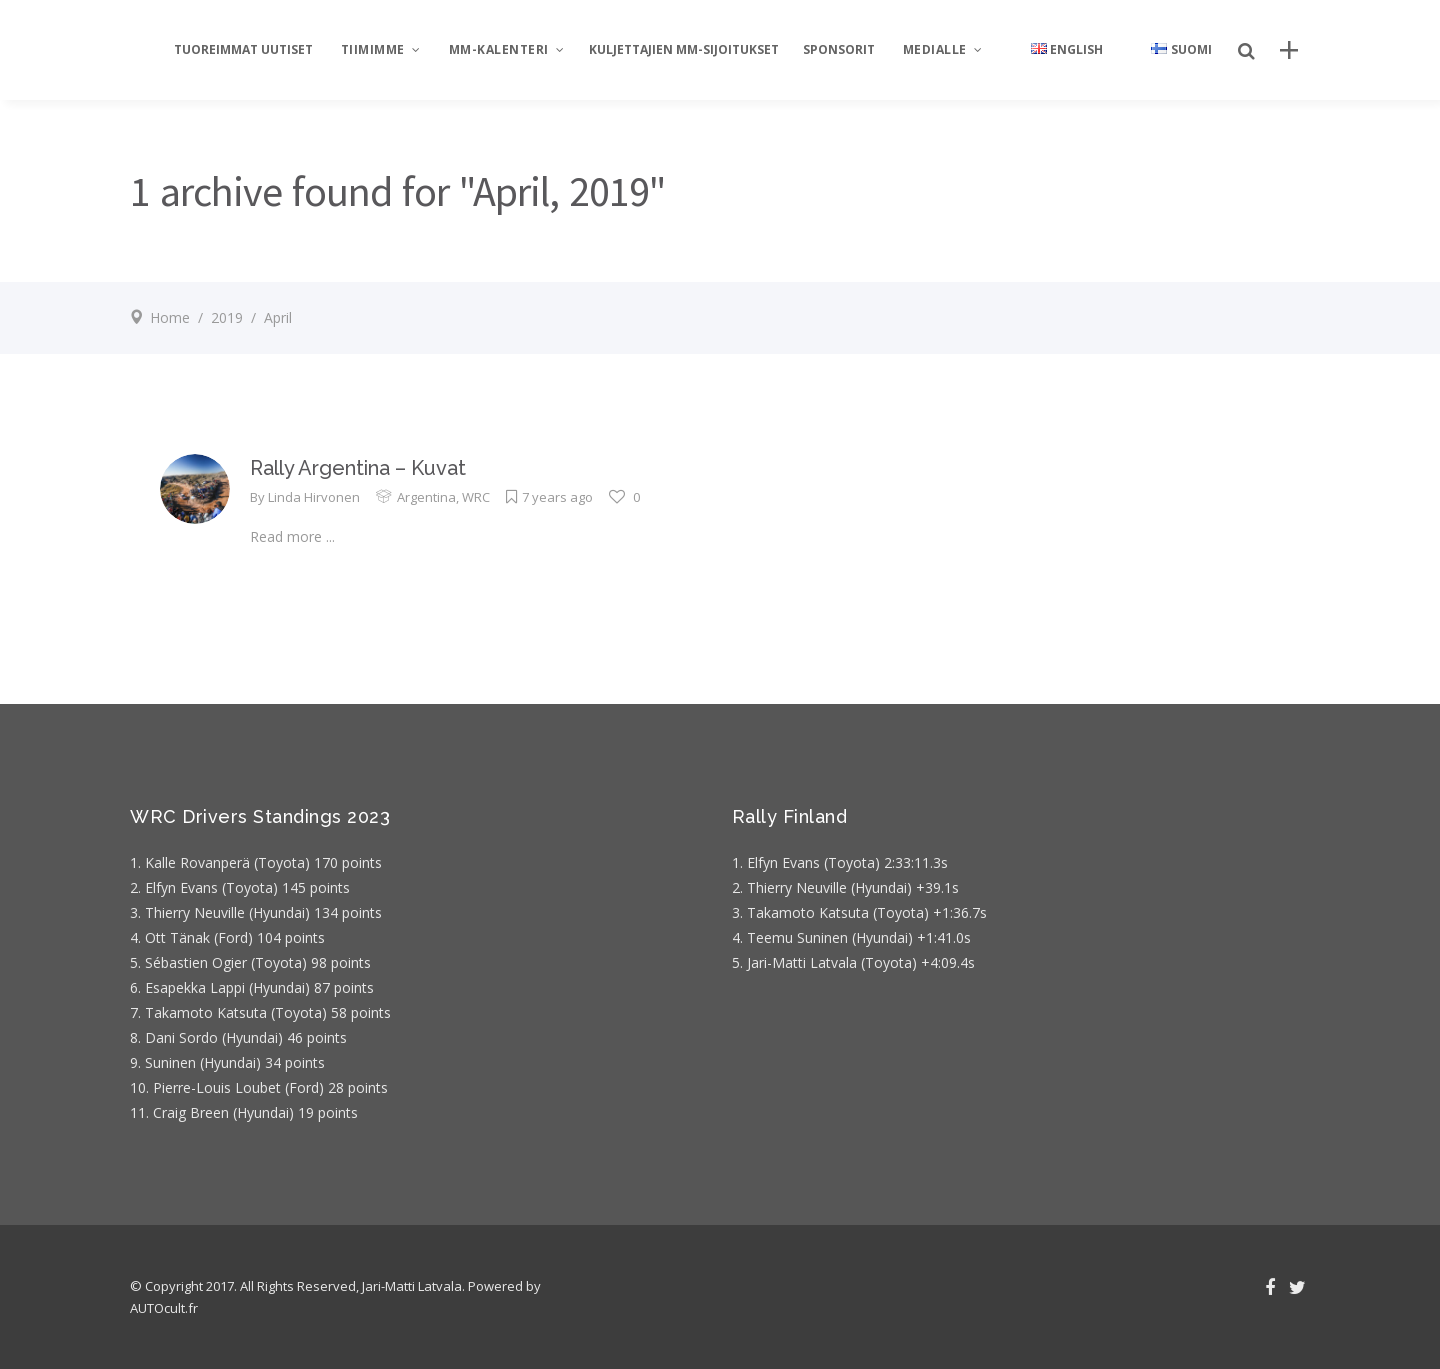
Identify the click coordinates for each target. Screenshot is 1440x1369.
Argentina (426, 497)
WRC (476, 497)
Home (170, 317)
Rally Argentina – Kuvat (358, 468)
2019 (227, 317)
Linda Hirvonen (314, 497)
